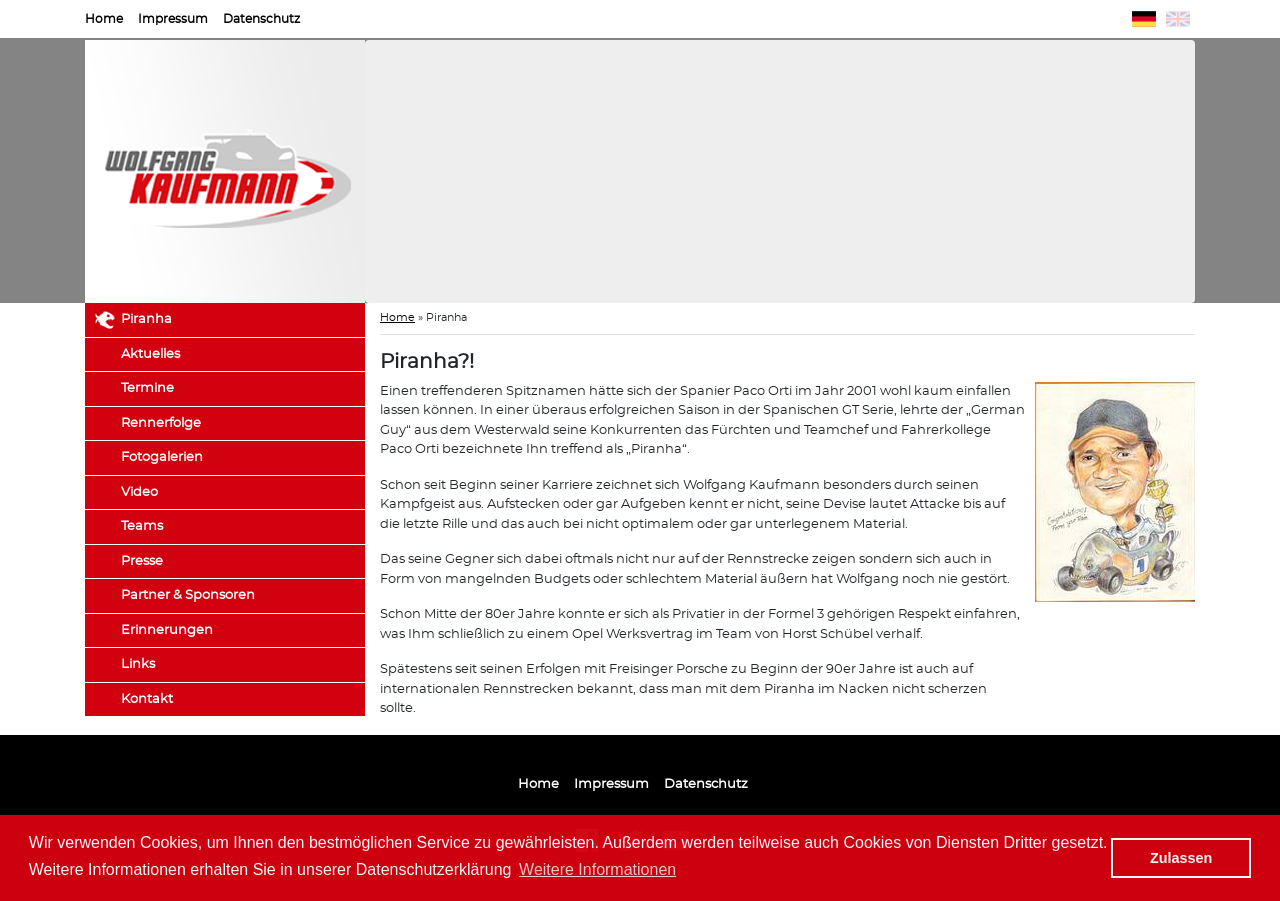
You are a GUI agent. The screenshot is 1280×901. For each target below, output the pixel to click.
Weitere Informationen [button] (597, 869)
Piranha (146, 319)
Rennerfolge (161, 423)
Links (138, 664)
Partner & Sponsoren (188, 595)
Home (104, 19)
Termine (147, 388)
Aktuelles (150, 354)
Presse (142, 561)
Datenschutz (261, 19)
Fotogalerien (162, 457)
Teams (142, 526)
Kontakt (147, 699)
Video (139, 492)
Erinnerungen (167, 630)
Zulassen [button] (1181, 858)
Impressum (173, 19)
